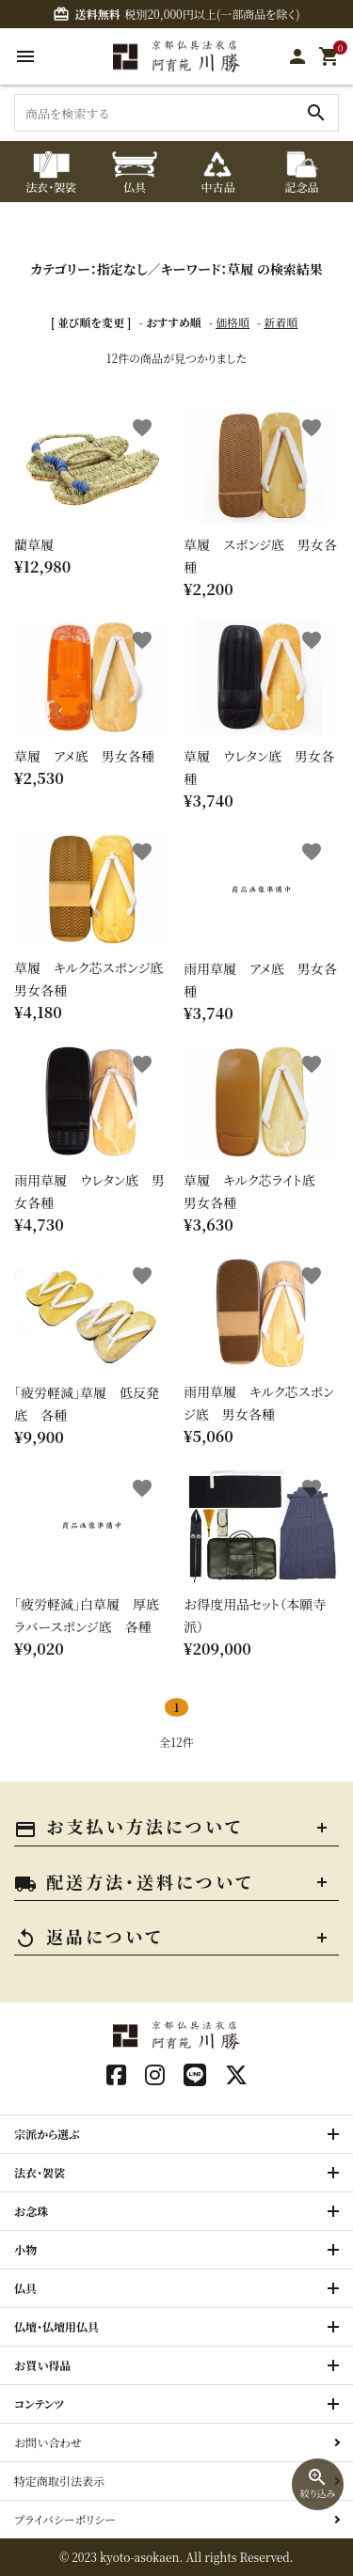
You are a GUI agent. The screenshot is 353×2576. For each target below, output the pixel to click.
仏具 (25, 2288)
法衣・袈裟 (39, 2172)
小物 (25, 2249)
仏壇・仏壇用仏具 (56, 2326)
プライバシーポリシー (65, 2519)
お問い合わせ (48, 2442)
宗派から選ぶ (47, 2134)
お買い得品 (43, 2365)
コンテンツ (39, 2403)
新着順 (280, 322)
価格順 (232, 322)
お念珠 (31, 2211)
